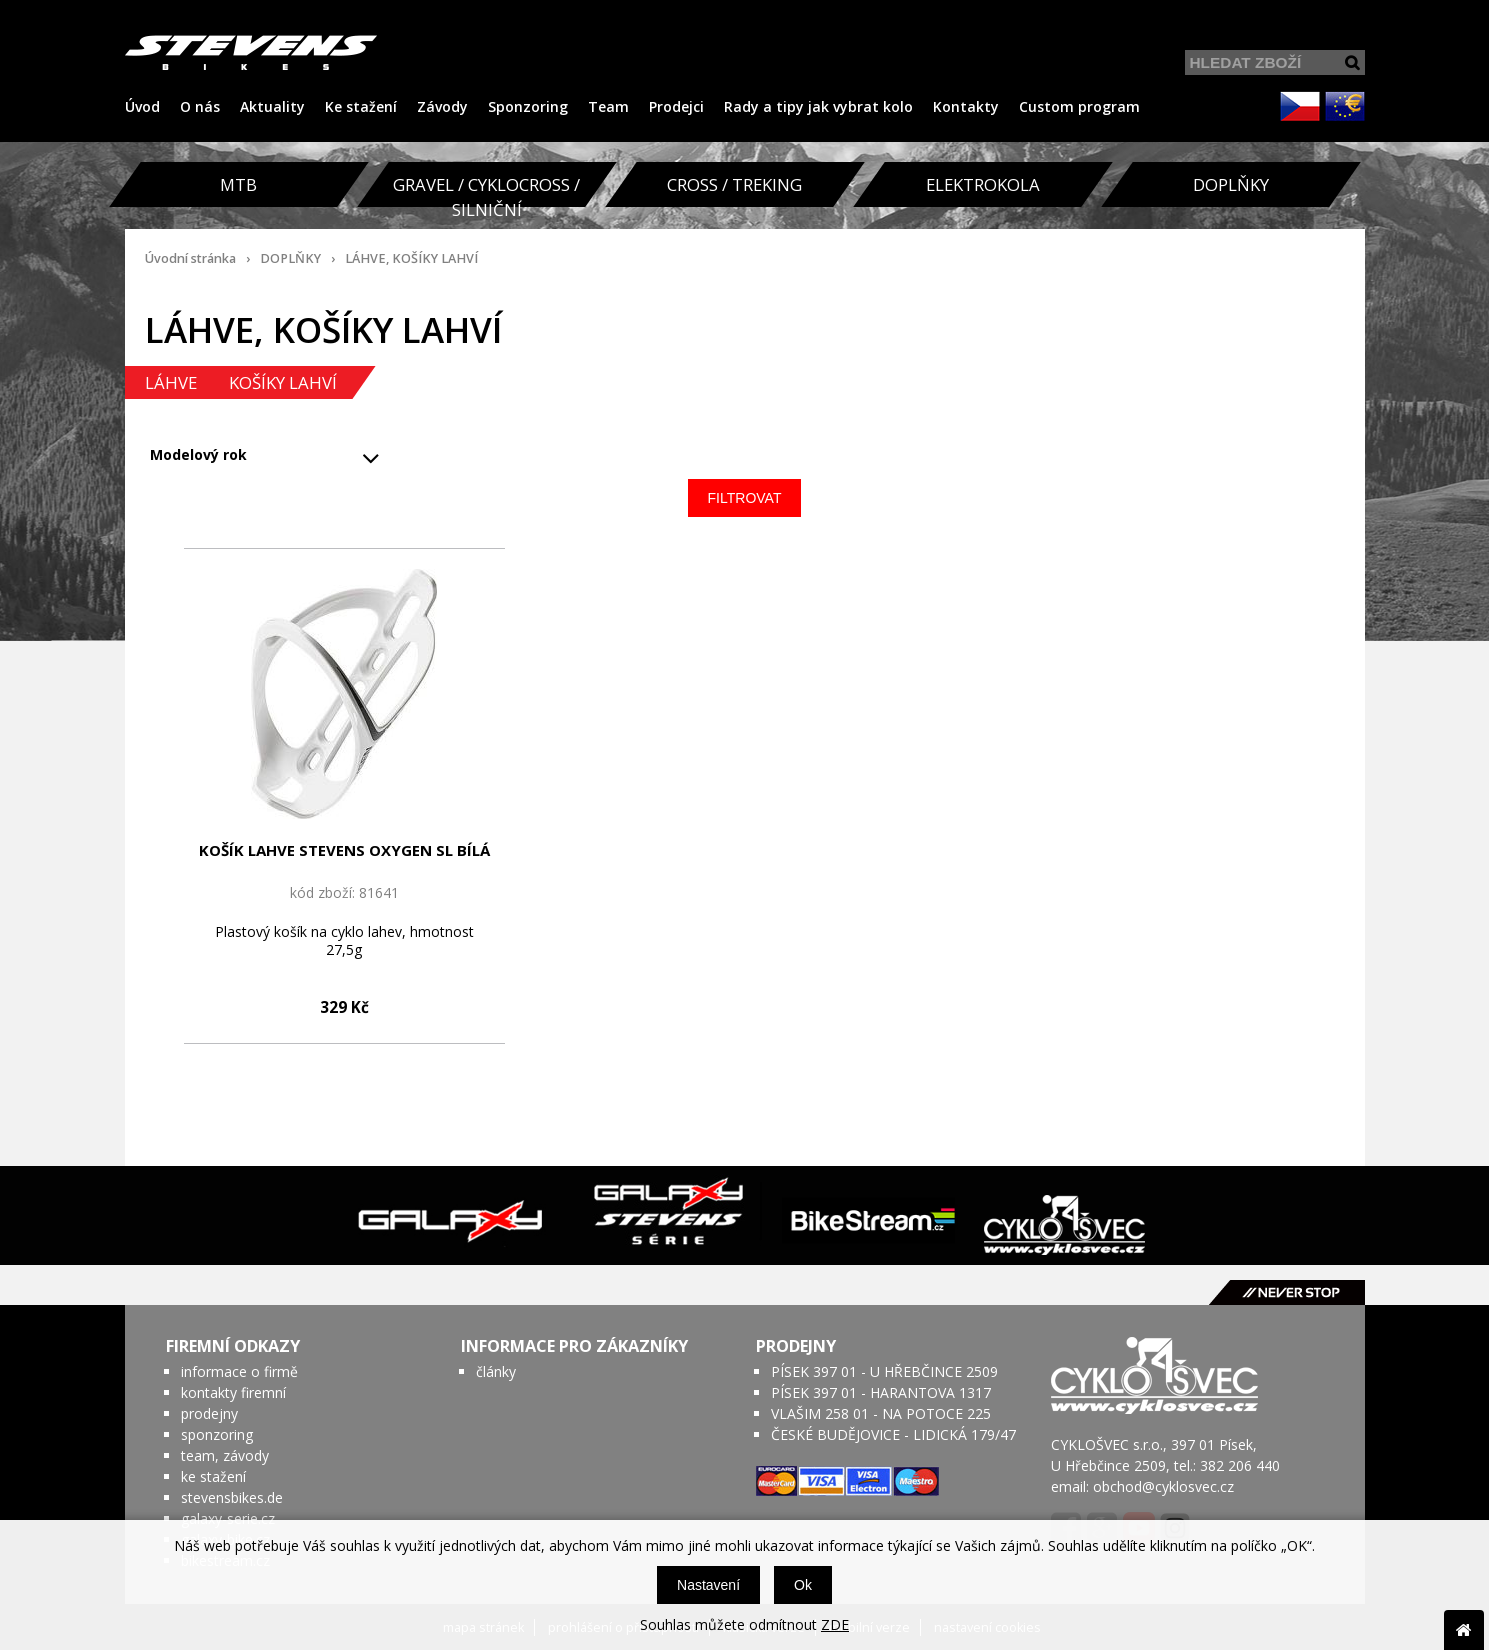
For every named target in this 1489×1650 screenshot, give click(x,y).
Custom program (1079, 106)
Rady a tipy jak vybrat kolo (818, 106)
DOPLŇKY (290, 258)
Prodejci (676, 106)
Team (608, 106)
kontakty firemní (233, 1392)
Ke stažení (361, 106)
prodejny (209, 1413)
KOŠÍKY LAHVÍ (283, 382)
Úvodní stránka (190, 258)
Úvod (142, 106)
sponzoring (217, 1434)
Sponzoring (528, 106)
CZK (1300, 106)
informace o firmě (239, 1371)
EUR (1345, 106)
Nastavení (708, 1585)
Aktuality (272, 106)
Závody (442, 106)
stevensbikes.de (232, 1497)
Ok (803, 1585)
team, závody (225, 1455)
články (496, 1371)
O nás (200, 106)
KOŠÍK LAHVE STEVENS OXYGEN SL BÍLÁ (344, 850)
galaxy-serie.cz (228, 1518)
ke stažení (213, 1476)
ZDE (835, 1624)
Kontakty (966, 106)
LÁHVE (171, 382)
